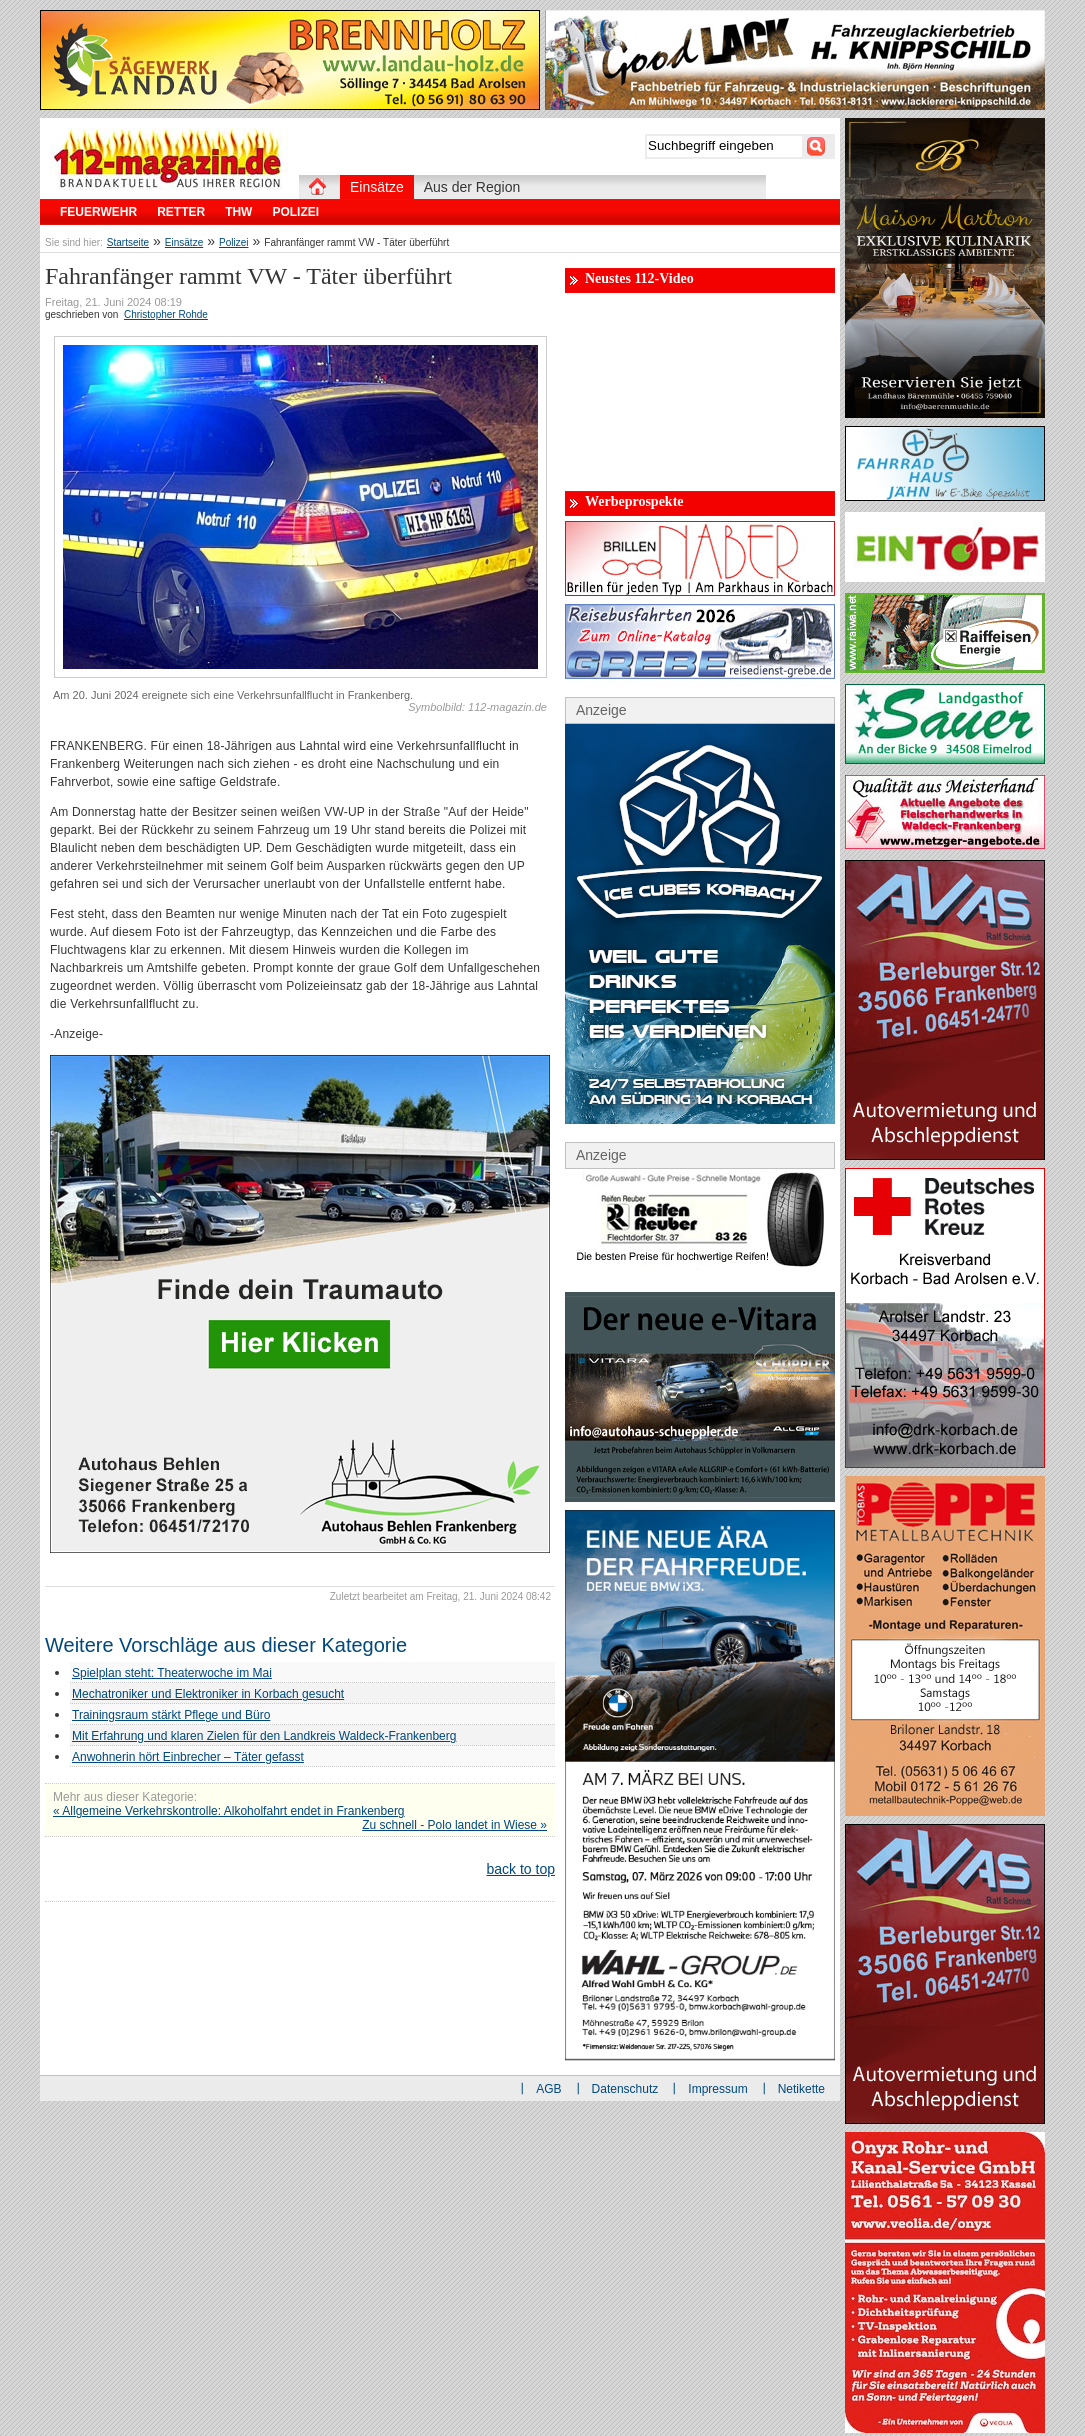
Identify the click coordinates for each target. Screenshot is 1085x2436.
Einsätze (184, 242)
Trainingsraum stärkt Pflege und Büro (171, 1715)
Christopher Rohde (166, 314)
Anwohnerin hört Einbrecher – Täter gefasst (188, 1757)
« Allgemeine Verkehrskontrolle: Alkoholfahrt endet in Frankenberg (229, 1811)
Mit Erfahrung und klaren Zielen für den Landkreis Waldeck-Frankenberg (264, 1736)
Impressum (717, 2089)
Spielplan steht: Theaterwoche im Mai (172, 1673)
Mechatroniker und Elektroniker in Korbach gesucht (208, 1694)
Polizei (233, 242)
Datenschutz (625, 2089)
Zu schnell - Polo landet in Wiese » (454, 1825)
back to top (521, 1869)
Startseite (128, 242)
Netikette (801, 2089)
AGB (548, 2089)
